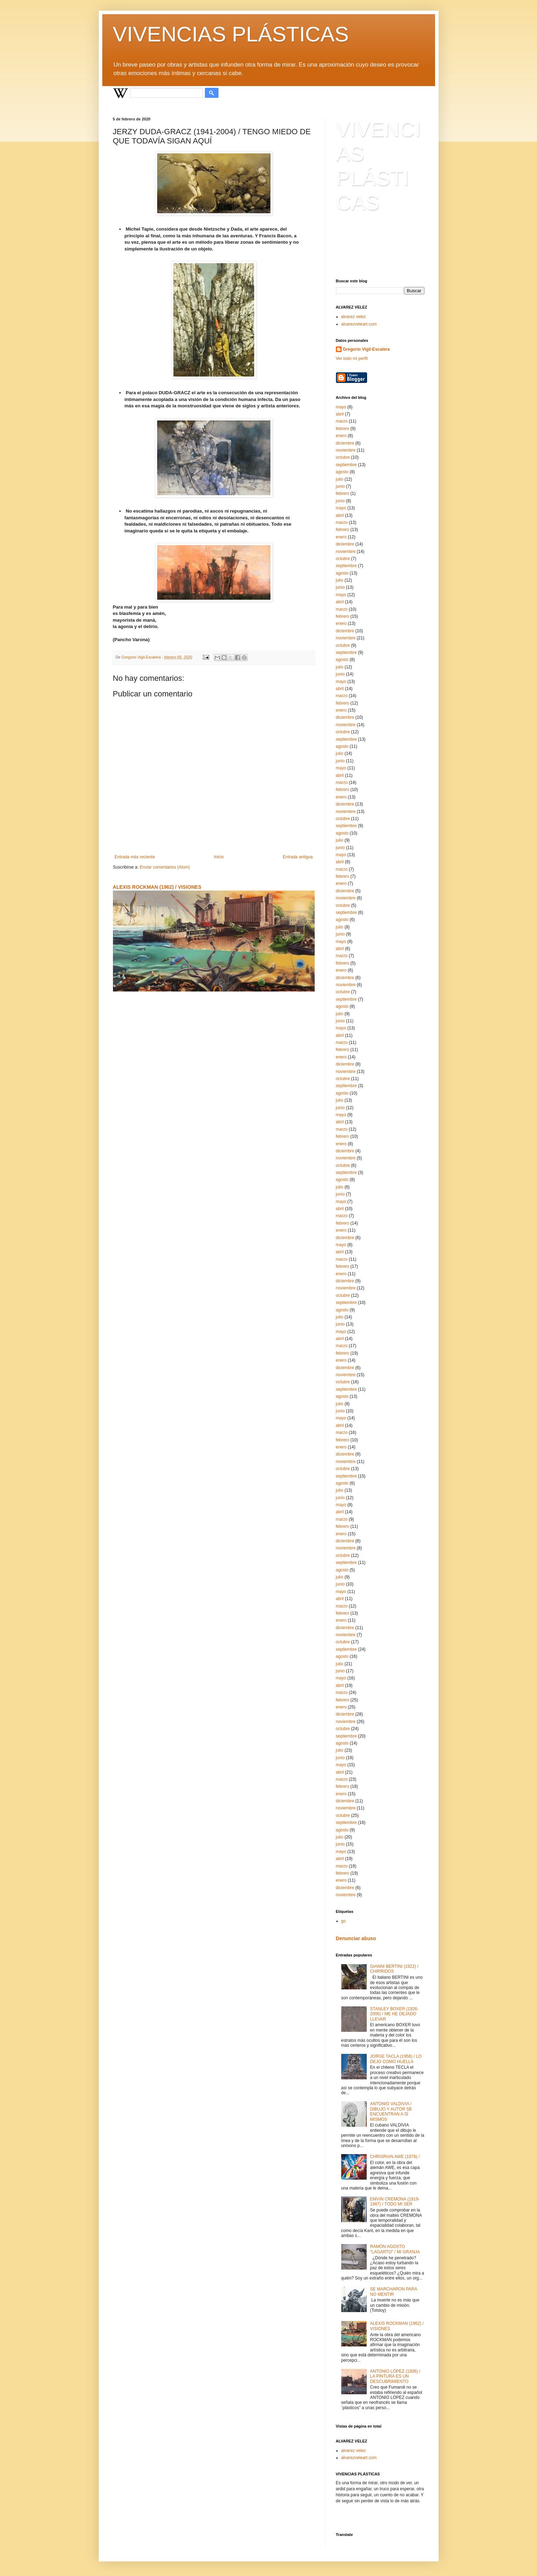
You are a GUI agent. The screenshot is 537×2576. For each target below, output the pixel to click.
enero (341, 435)
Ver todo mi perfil (352, 358)
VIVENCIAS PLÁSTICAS (231, 34)
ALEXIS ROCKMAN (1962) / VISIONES (157, 887)
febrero (342, 428)
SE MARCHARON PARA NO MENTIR (393, 2292)
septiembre (346, 464)
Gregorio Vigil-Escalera (366, 349)
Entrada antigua (298, 856)
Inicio (219, 856)
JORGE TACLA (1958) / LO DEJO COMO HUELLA (396, 2059)
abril (340, 414)
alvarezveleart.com (359, 324)
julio (339, 479)
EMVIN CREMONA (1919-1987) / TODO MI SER (394, 2202)
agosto (342, 471)
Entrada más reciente (135, 856)
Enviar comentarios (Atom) (165, 867)
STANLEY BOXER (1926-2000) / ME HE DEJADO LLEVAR (394, 2014)
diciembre (345, 443)
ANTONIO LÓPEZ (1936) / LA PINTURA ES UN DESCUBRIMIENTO (395, 2376)
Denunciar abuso (356, 1938)
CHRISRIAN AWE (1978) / (394, 2156)
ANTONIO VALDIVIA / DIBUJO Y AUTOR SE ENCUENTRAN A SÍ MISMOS (391, 2111)
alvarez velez (353, 316)
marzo (342, 421)
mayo (341, 407)
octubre (343, 457)
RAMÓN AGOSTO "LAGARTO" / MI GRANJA (395, 2249)
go (343, 1921)
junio (340, 486)
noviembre (346, 450)
